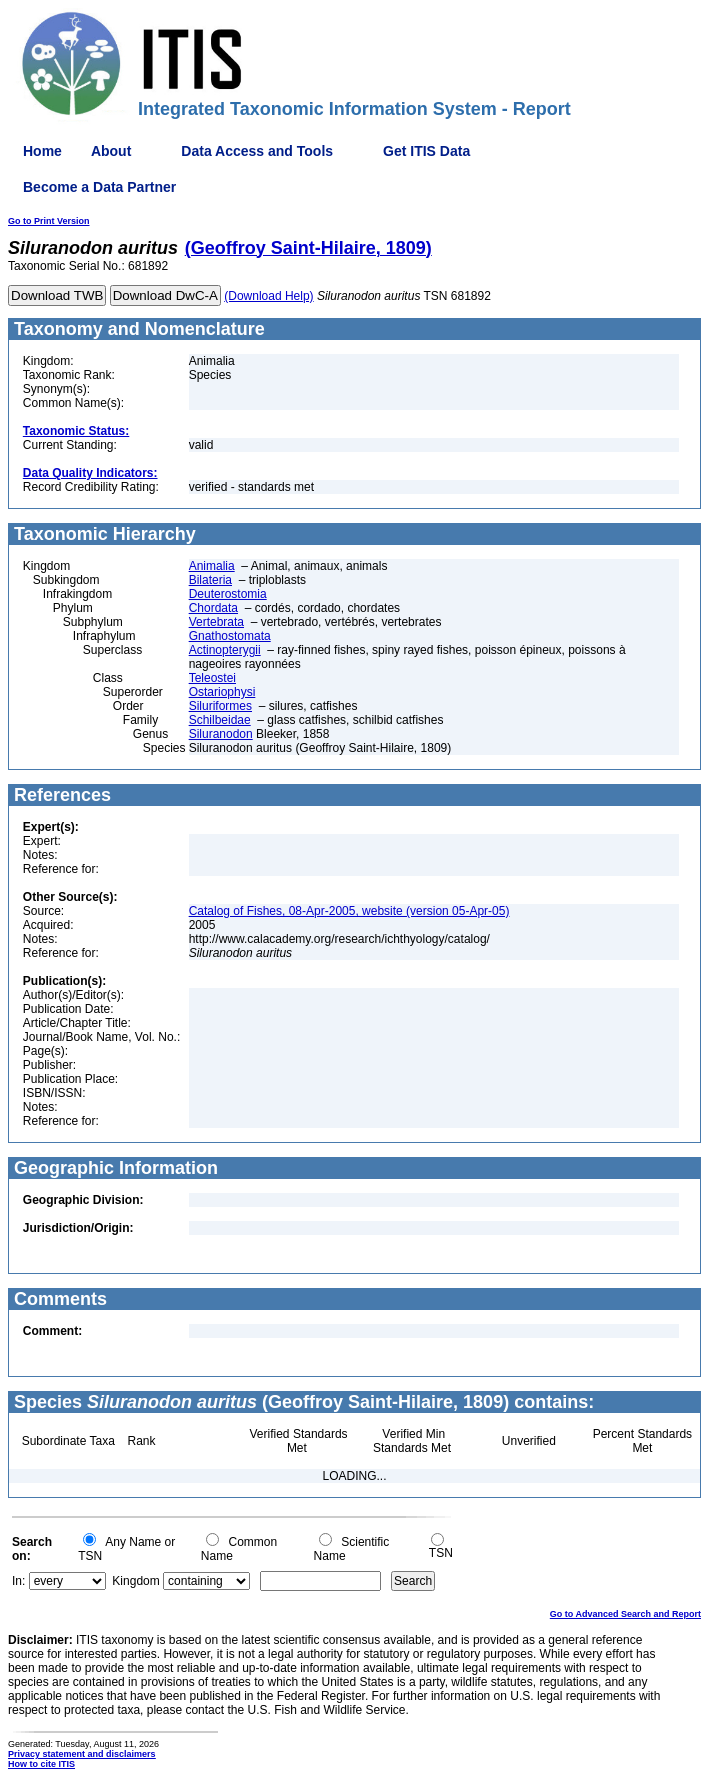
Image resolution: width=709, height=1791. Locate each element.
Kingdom (135, 1581)
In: (18, 1581)
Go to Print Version (49, 221)
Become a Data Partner (99, 187)
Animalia (212, 566)
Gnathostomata (230, 636)
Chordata (213, 608)
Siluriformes (220, 706)
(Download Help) (268, 296)
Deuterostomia (228, 594)
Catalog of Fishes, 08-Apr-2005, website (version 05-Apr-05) (349, 911)
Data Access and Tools (257, 151)
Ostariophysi (222, 692)
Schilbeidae (220, 720)
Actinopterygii (225, 650)
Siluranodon (221, 734)
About (111, 151)
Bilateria (210, 580)
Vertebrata (216, 622)
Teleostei (212, 678)
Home (42, 151)
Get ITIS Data (426, 151)
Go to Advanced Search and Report (625, 1614)
